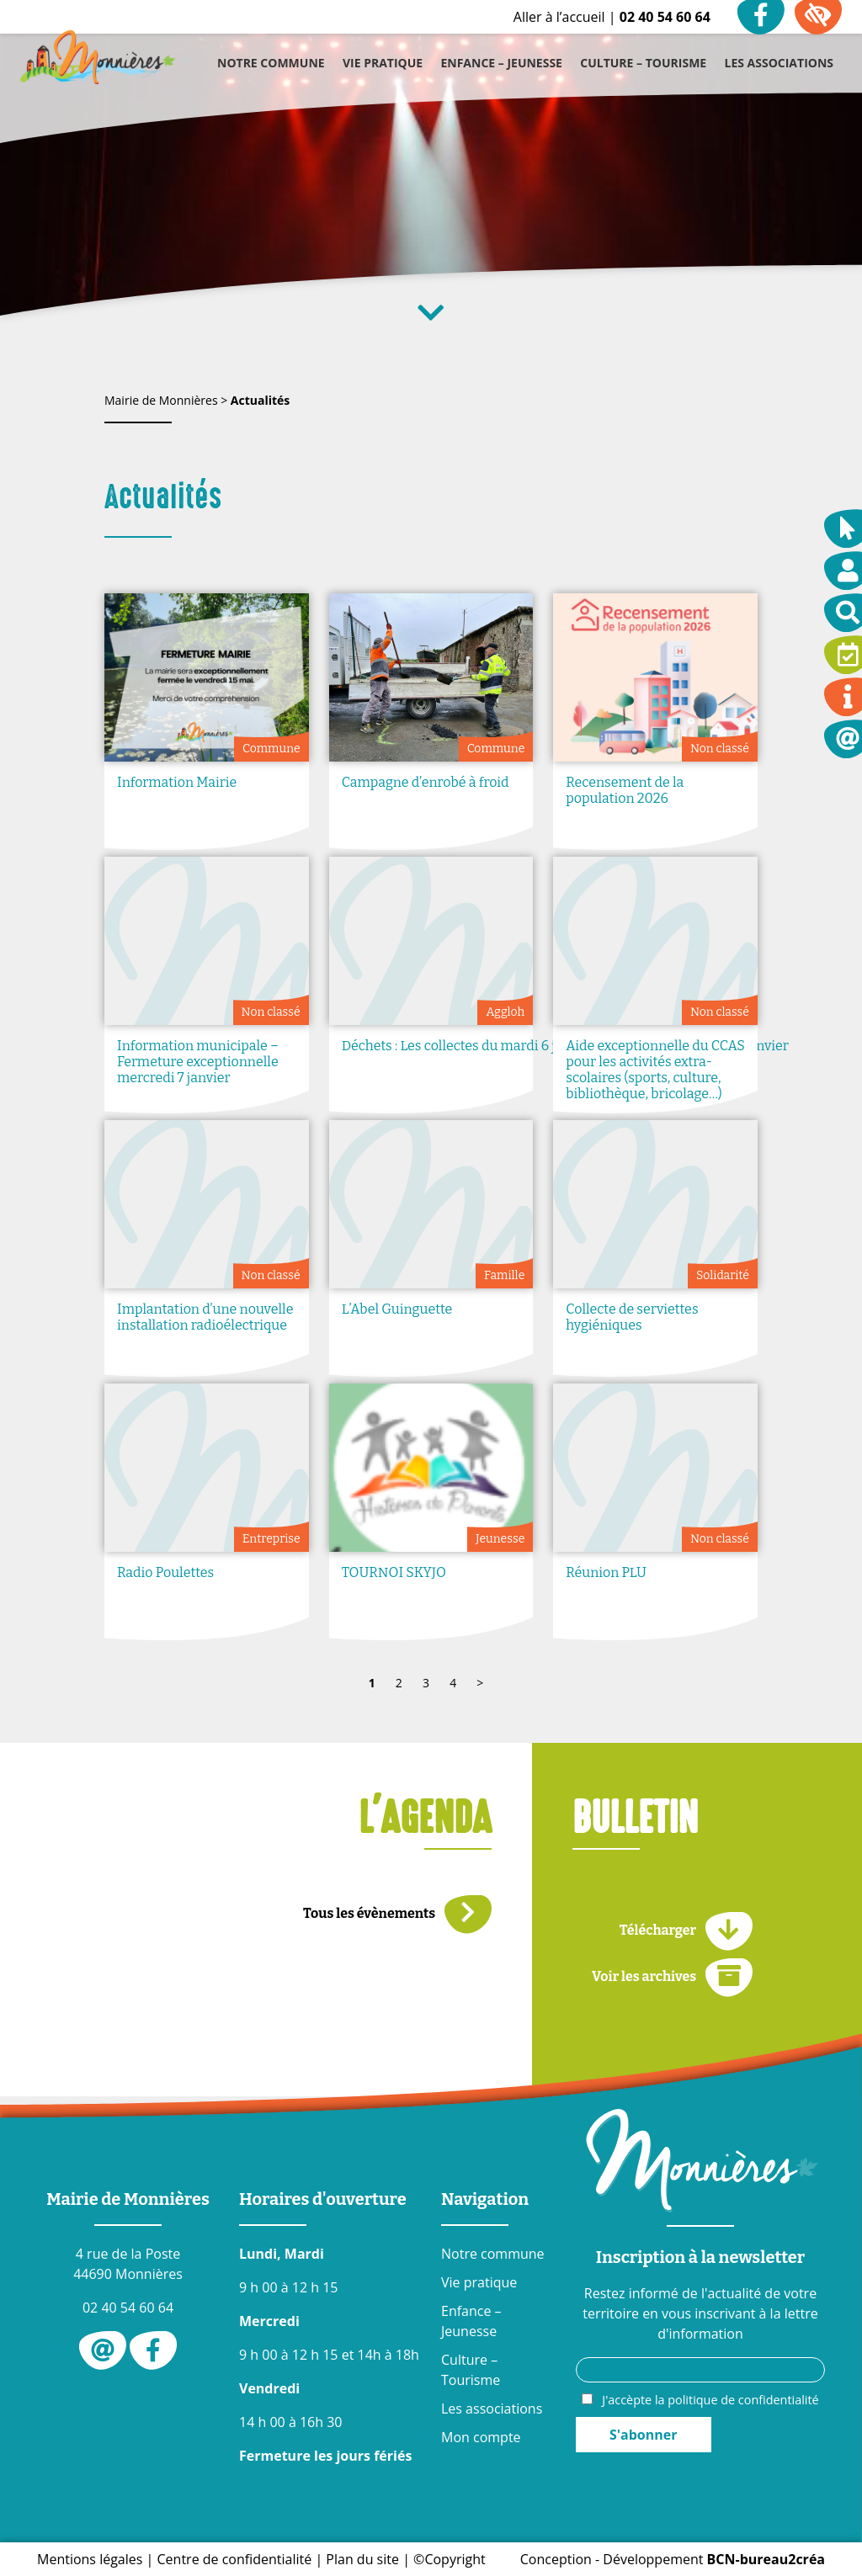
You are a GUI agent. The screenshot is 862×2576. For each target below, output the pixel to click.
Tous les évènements (397, 1913)
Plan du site (362, 2559)
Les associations (491, 2408)
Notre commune (493, 2253)
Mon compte (481, 2437)
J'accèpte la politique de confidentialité (710, 2400)
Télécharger (686, 1930)
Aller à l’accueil (559, 17)
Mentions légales (89, 2559)
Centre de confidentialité (234, 2559)
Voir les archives (672, 1976)
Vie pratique (479, 2282)
